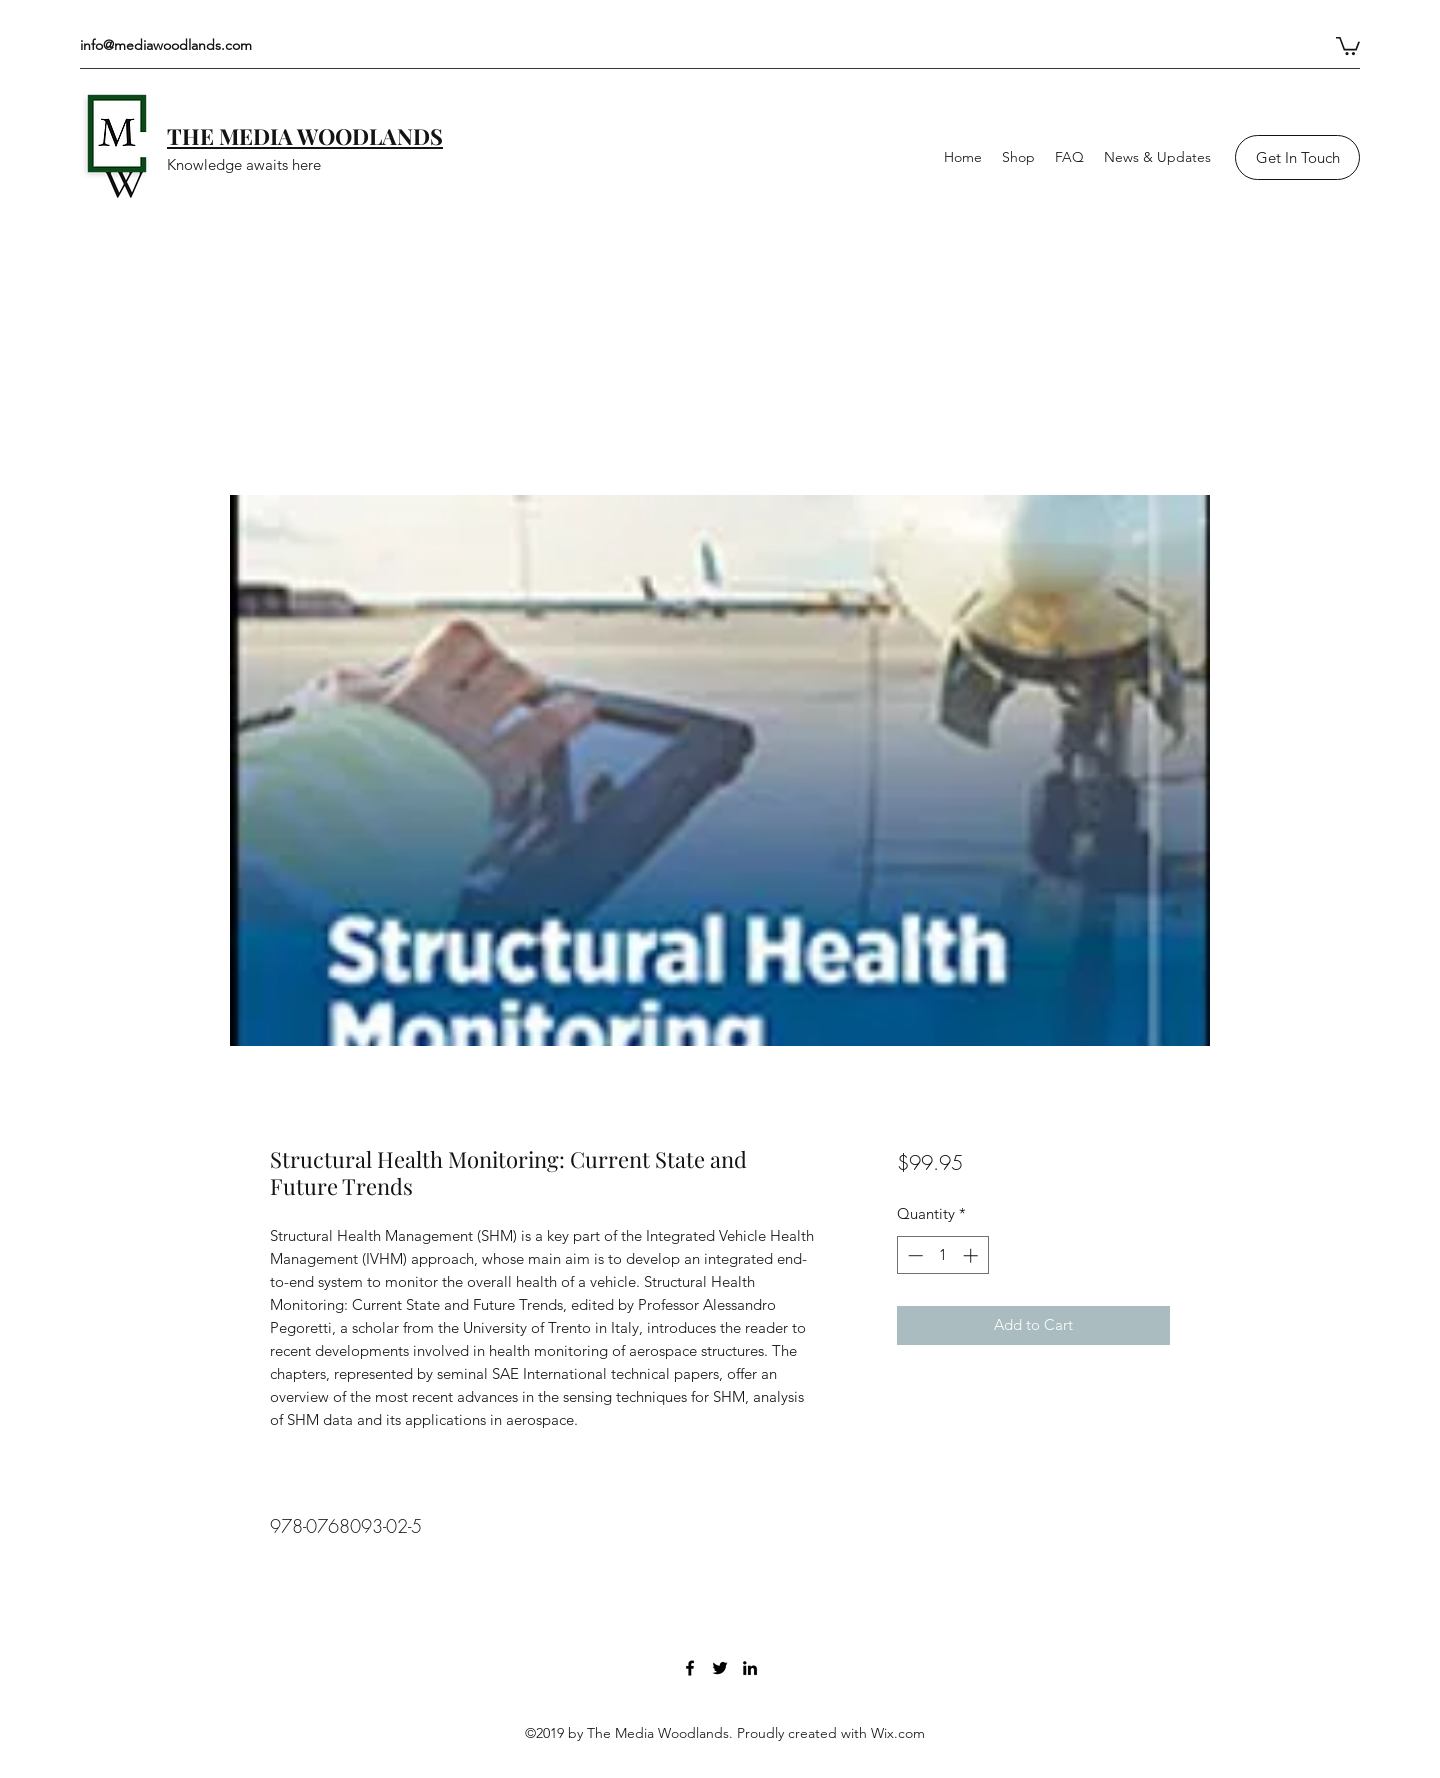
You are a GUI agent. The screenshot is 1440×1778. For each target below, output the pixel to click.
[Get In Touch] (1297, 157)
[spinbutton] (942, 1255)
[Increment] (972, 1255)
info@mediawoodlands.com (166, 45)
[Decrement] (913, 1255)
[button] (1348, 45)
